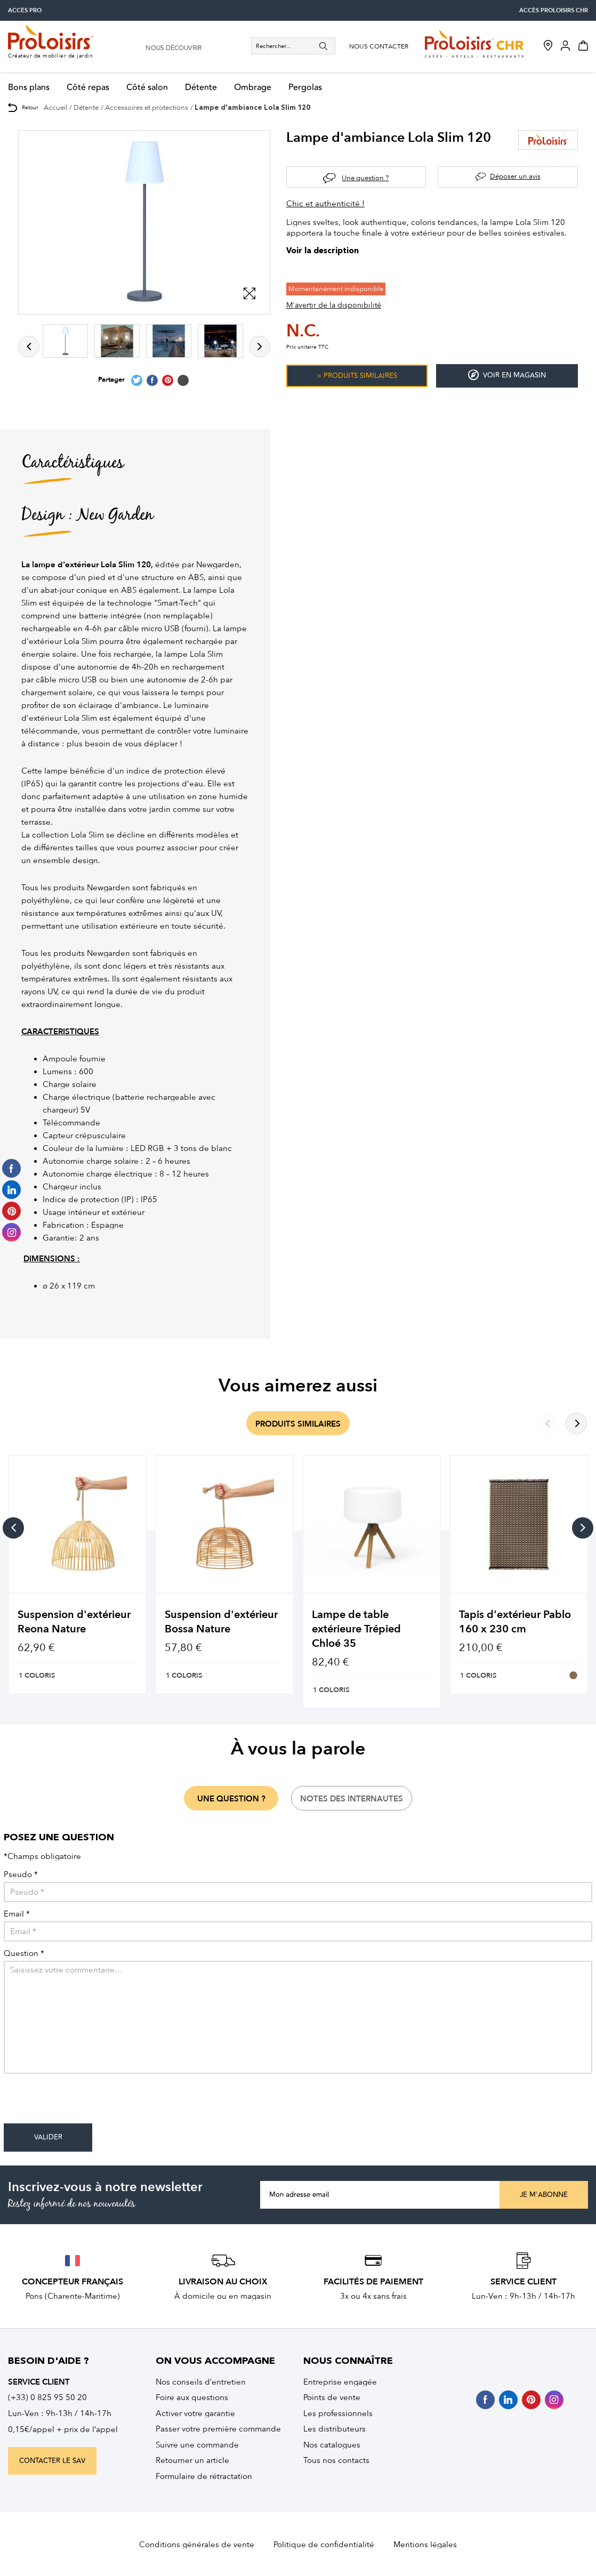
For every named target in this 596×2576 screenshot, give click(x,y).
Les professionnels (338, 2413)
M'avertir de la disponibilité (333, 305)
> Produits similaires (357, 376)
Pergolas (305, 88)
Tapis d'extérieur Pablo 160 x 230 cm (515, 1621)
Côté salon (147, 88)
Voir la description (322, 251)
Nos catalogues (331, 2445)
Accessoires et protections (146, 107)
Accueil (55, 107)
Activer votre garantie (195, 2413)
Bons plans (29, 88)
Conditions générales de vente (196, 2544)
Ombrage (252, 88)
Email (17, 1914)
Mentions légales (425, 2544)
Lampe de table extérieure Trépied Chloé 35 (356, 1629)
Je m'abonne (544, 2194)
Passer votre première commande (218, 2429)
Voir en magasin (507, 375)
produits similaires (298, 1424)
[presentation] (85, 2102)
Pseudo (21, 1875)
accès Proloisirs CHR (553, 10)
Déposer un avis (515, 176)
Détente (201, 88)
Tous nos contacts (336, 2460)
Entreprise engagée (340, 2382)
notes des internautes (351, 1798)
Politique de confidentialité (323, 2544)
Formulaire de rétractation (204, 2476)
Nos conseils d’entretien (201, 2382)
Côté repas (88, 88)
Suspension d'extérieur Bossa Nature (221, 1621)
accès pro (25, 10)
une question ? (231, 1798)
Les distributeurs (334, 2429)
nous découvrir (174, 48)
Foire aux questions (192, 2397)
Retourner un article (192, 2460)
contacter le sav (52, 2461)
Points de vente (331, 2397)
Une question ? (365, 178)
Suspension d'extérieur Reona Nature (74, 1621)
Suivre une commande (197, 2445)
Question (24, 1954)
